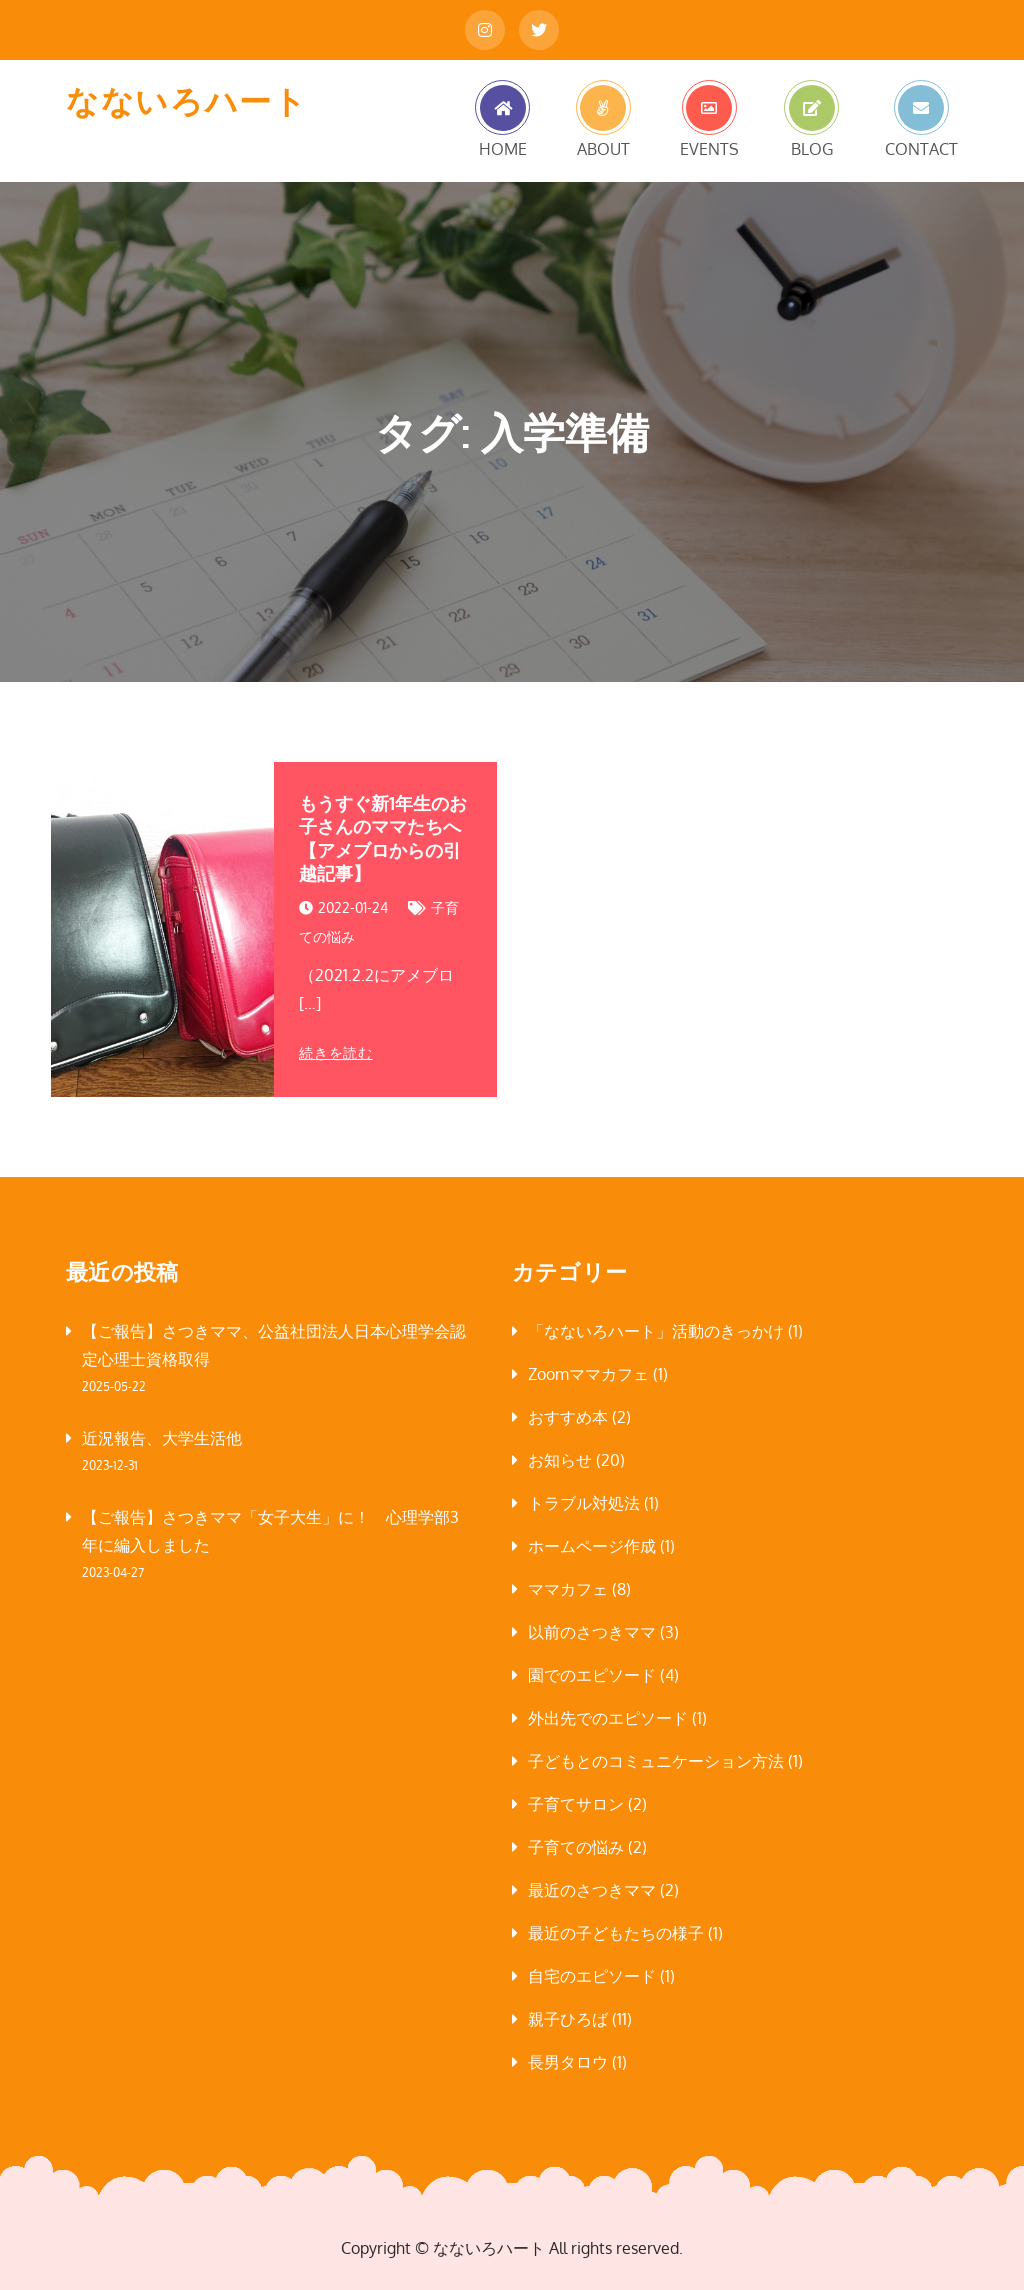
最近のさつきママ (592, 1890)
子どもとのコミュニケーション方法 (656, 1761)
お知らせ (560, 1460)
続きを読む (336, 1053)
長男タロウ (568, 2062)
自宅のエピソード (592, 1976)
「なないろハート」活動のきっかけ (656, 1331)
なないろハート (186, 100)
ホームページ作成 (592, 1546)
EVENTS (709, 148)
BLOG (812, 148)
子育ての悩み (576, 1847)
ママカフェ (568, 1589)
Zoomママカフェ (588, 1374)
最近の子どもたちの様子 (616, 1933)
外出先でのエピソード (608, 1718)
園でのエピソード (592, 1675)
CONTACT (921, 148)
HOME (503, 148)
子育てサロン (576, 1804)
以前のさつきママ (592, 1632)
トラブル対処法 (584, 1503)
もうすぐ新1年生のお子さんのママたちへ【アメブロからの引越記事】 (383, 838)
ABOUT (603, 148)
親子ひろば (568, 2019)
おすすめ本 (568, 1417)
